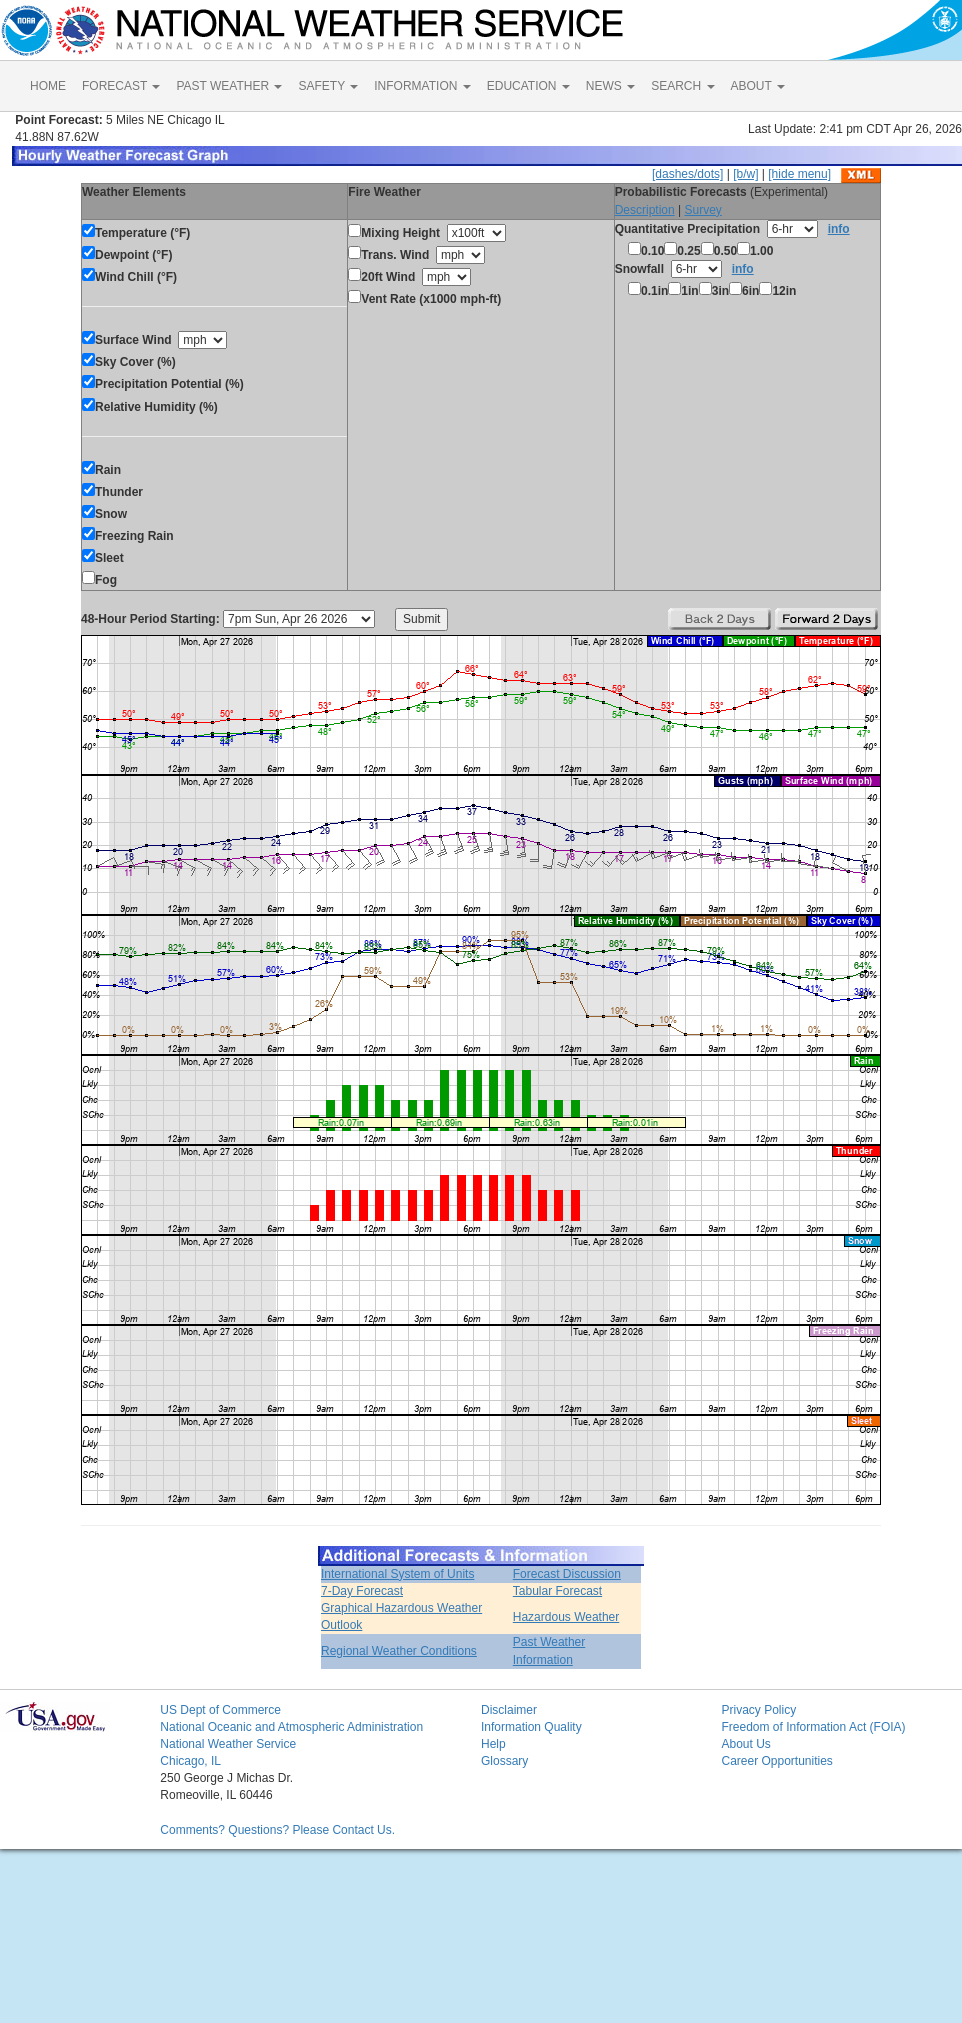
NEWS (610, 86)
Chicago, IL (190, 1761)
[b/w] (745, 174)
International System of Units (397, 1574)
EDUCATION (528, 86)
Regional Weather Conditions (399, 1651)
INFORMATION (422, 86)
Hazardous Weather (566, 1617)
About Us (745, 1744)
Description (645, 210)
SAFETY (328, 86)
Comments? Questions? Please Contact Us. (277, 1830)
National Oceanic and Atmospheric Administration (291, 1727)
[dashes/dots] (687, 174)
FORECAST (121, 86)
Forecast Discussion (567, 1574)
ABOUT (758, 86)
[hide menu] (799, 174)
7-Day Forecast (362, 1591)
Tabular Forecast (557, 1591)
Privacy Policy (758, 1710)
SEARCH (682, 86)
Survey (702, 210)
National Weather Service (228, 1744)
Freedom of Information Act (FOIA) (813, 1727)
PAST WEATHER (229, 86)
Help (493, 1744)
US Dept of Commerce (220, 1710)
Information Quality (531, 1727)
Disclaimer (509, 1710)
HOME (48, 86)
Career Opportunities (776, 1761)
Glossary (504, 1761)
